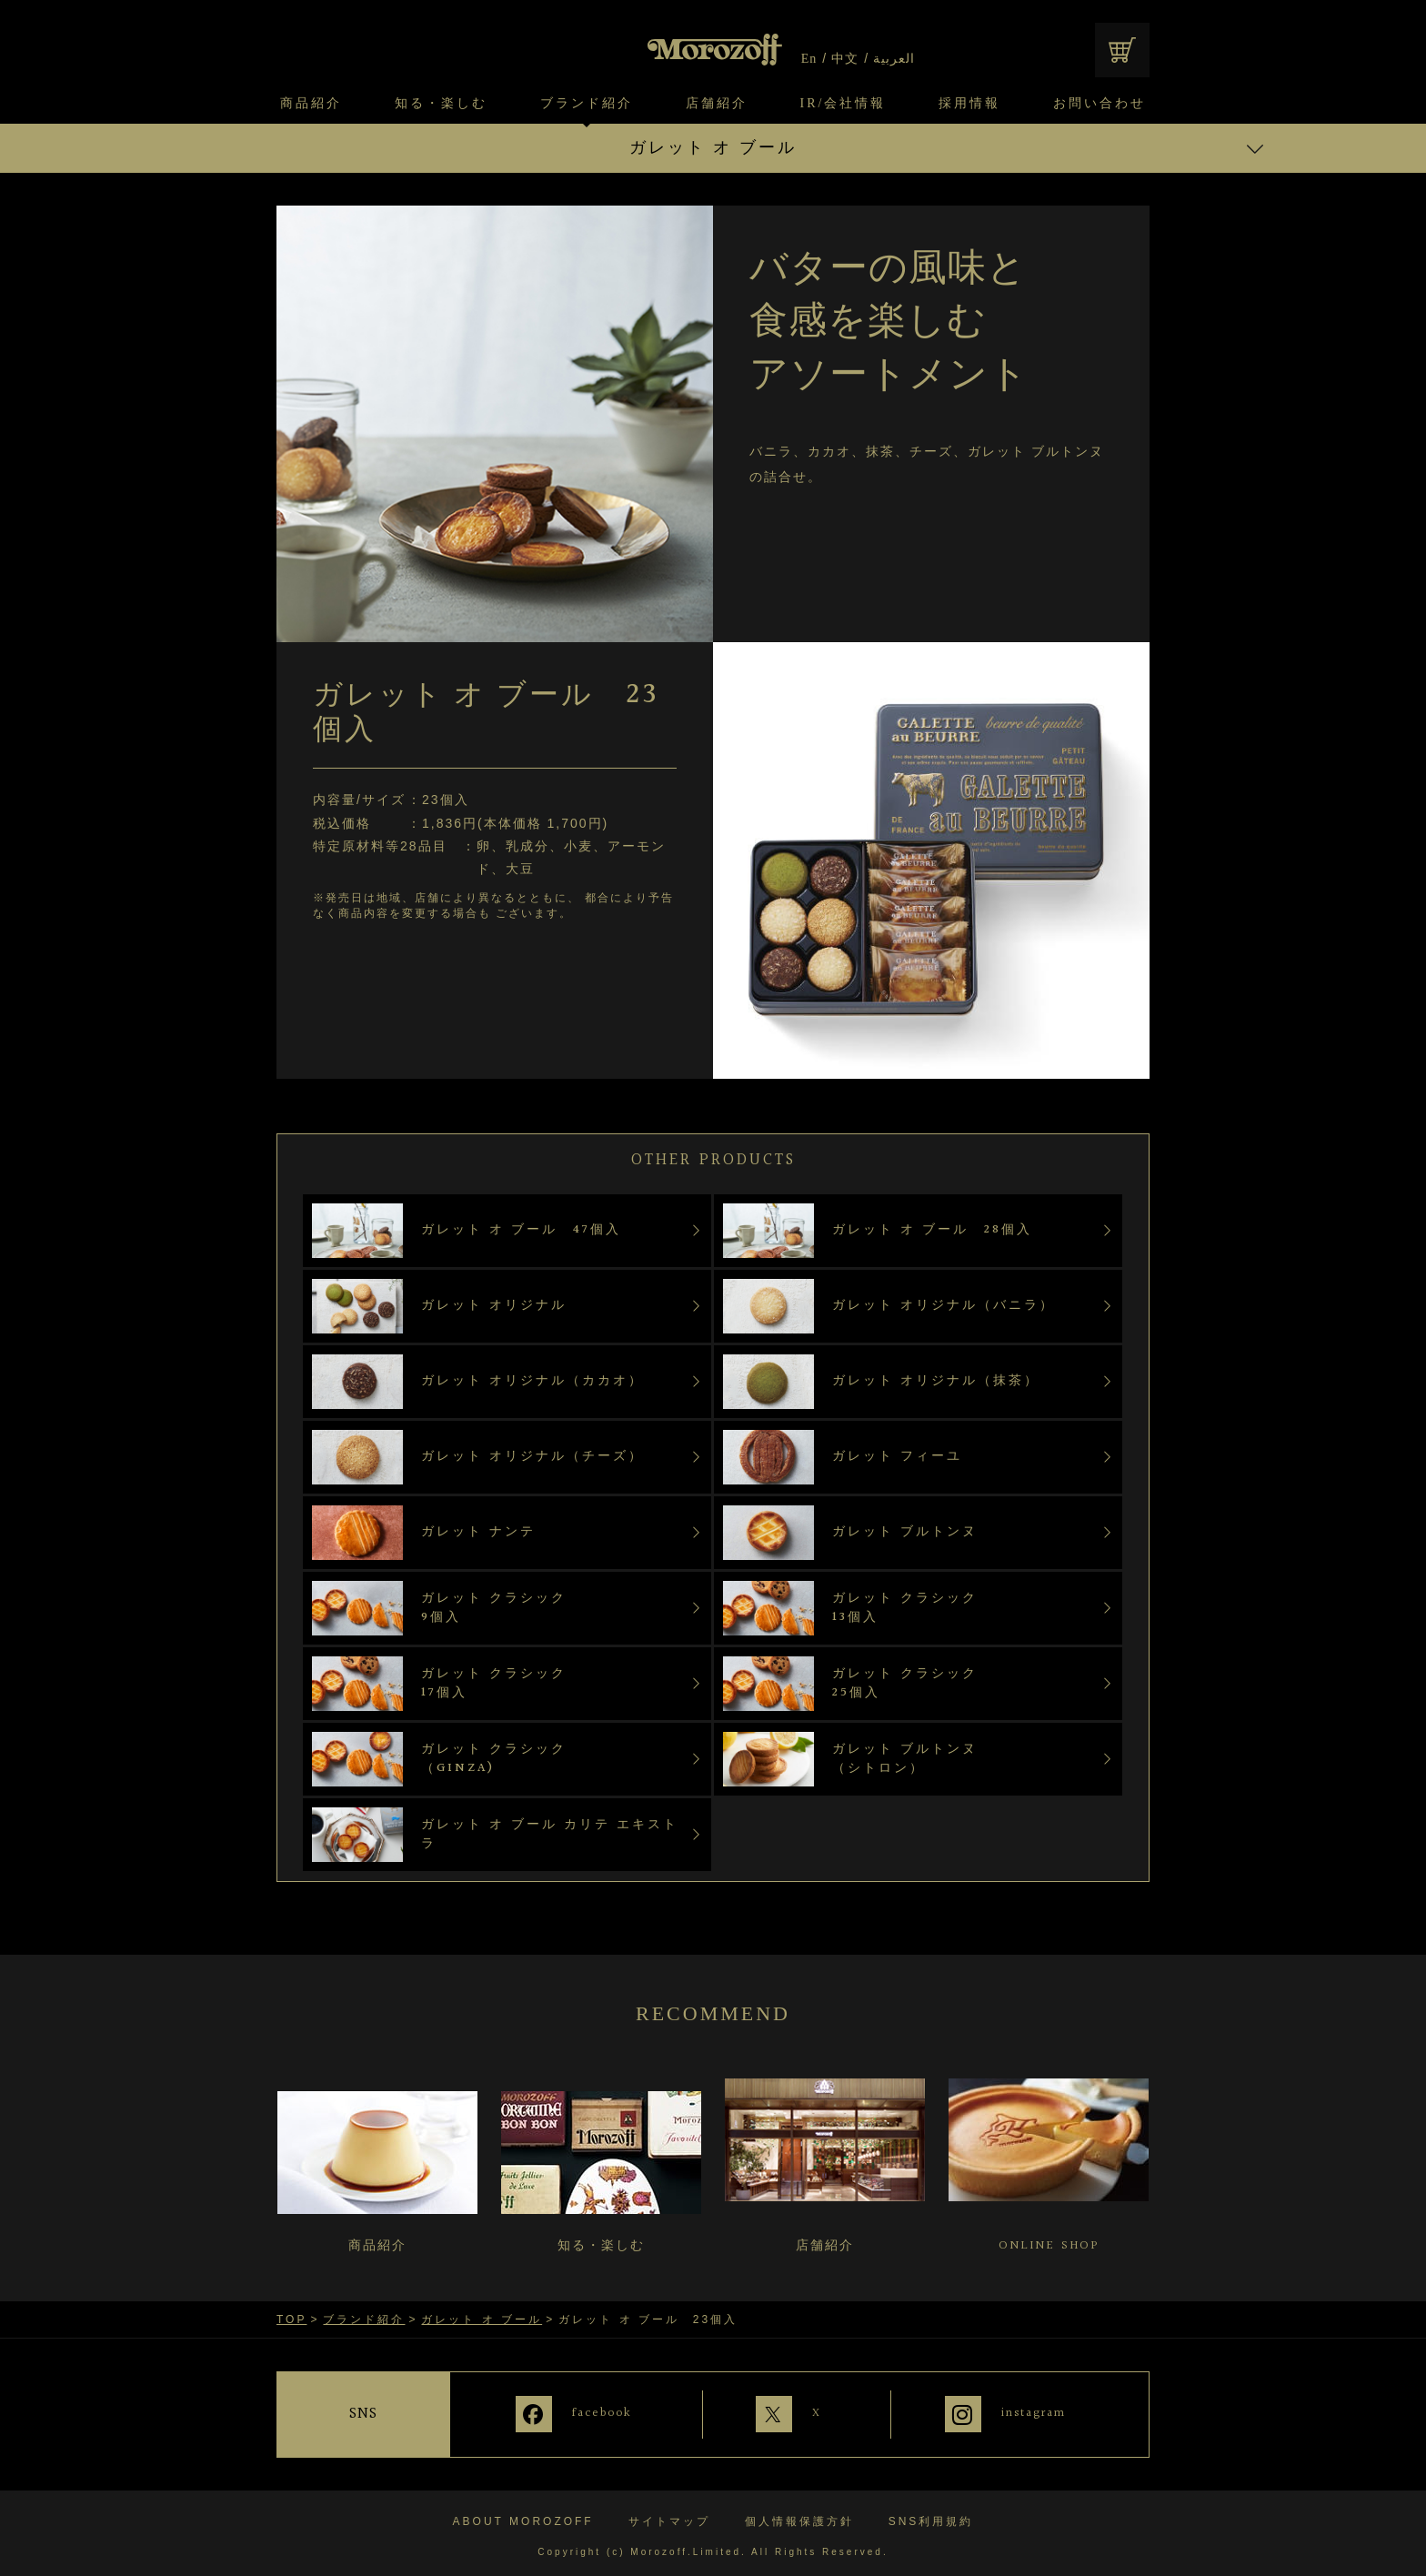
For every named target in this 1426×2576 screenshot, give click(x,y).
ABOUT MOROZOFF (523, 2515)
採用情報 (969, 103)
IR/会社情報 (843, 103)
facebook (586, 2413)
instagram (1035, 2413)
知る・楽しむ (441, 103)
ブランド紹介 (586, 103)
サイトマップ (669, 2515)
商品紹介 (311, 103)
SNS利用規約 (931, 2515)
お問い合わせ (1099, 103)
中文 (845, 59)
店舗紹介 (717, 103)
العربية (894, 59)
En (809, 59)
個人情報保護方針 (799, 2515)
